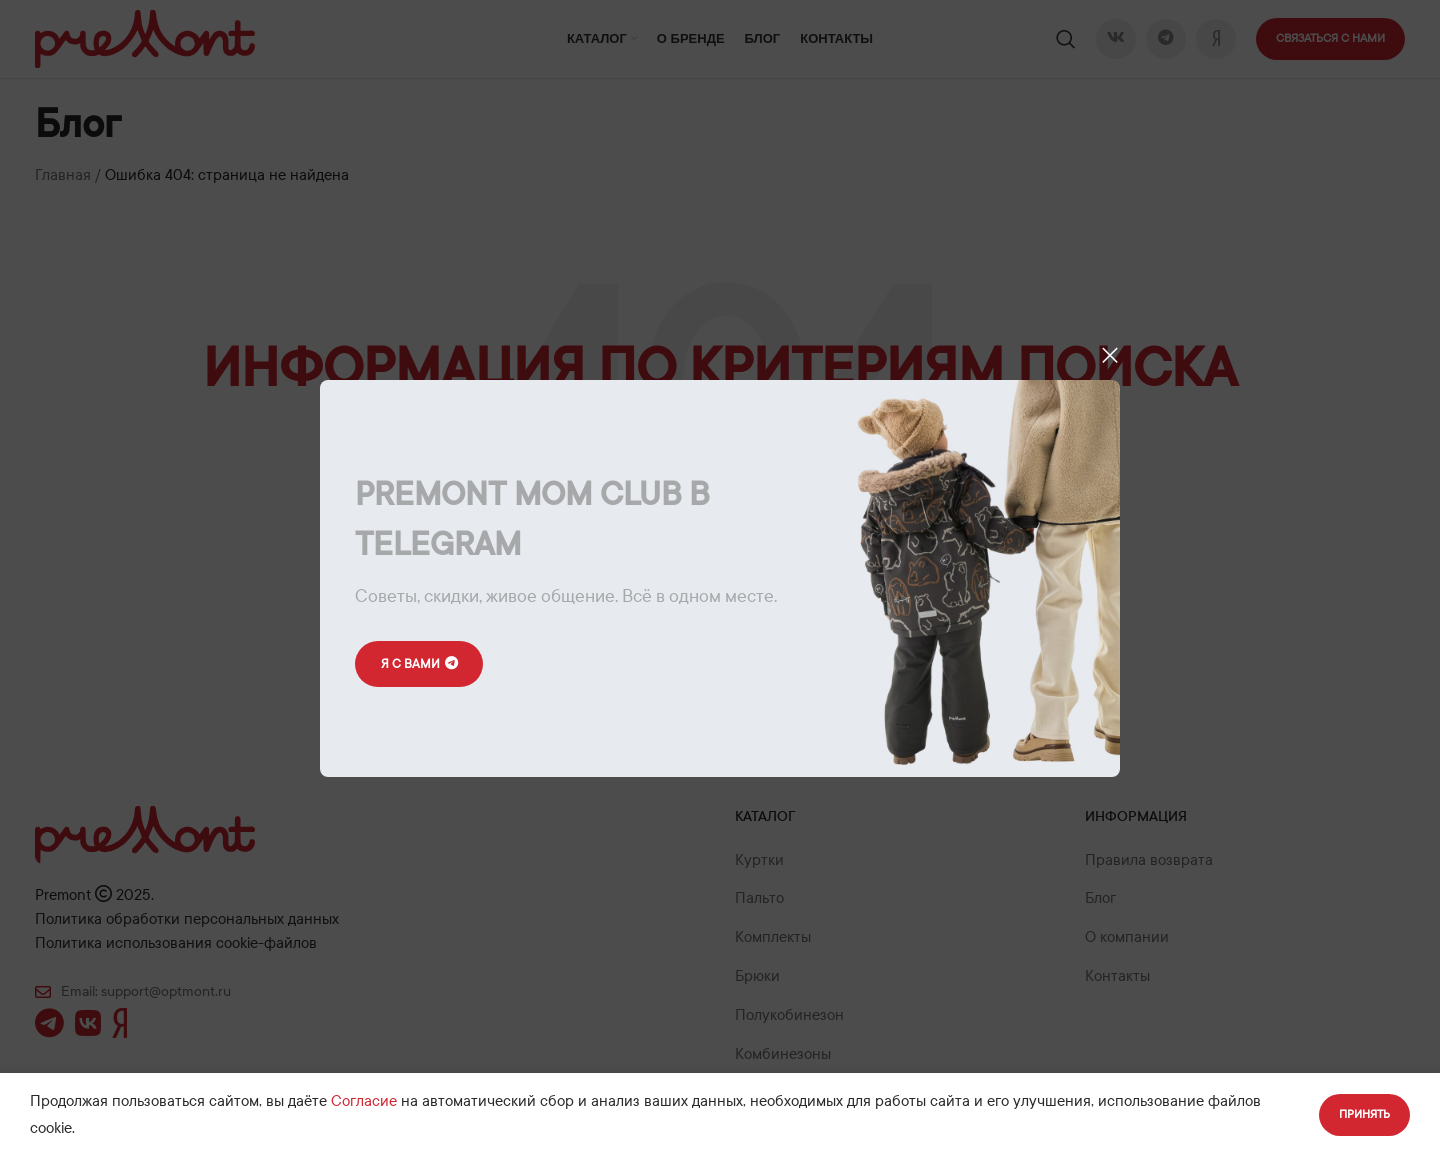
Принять (1364, 1114)
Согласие (364, 1101)
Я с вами (422, 664)
